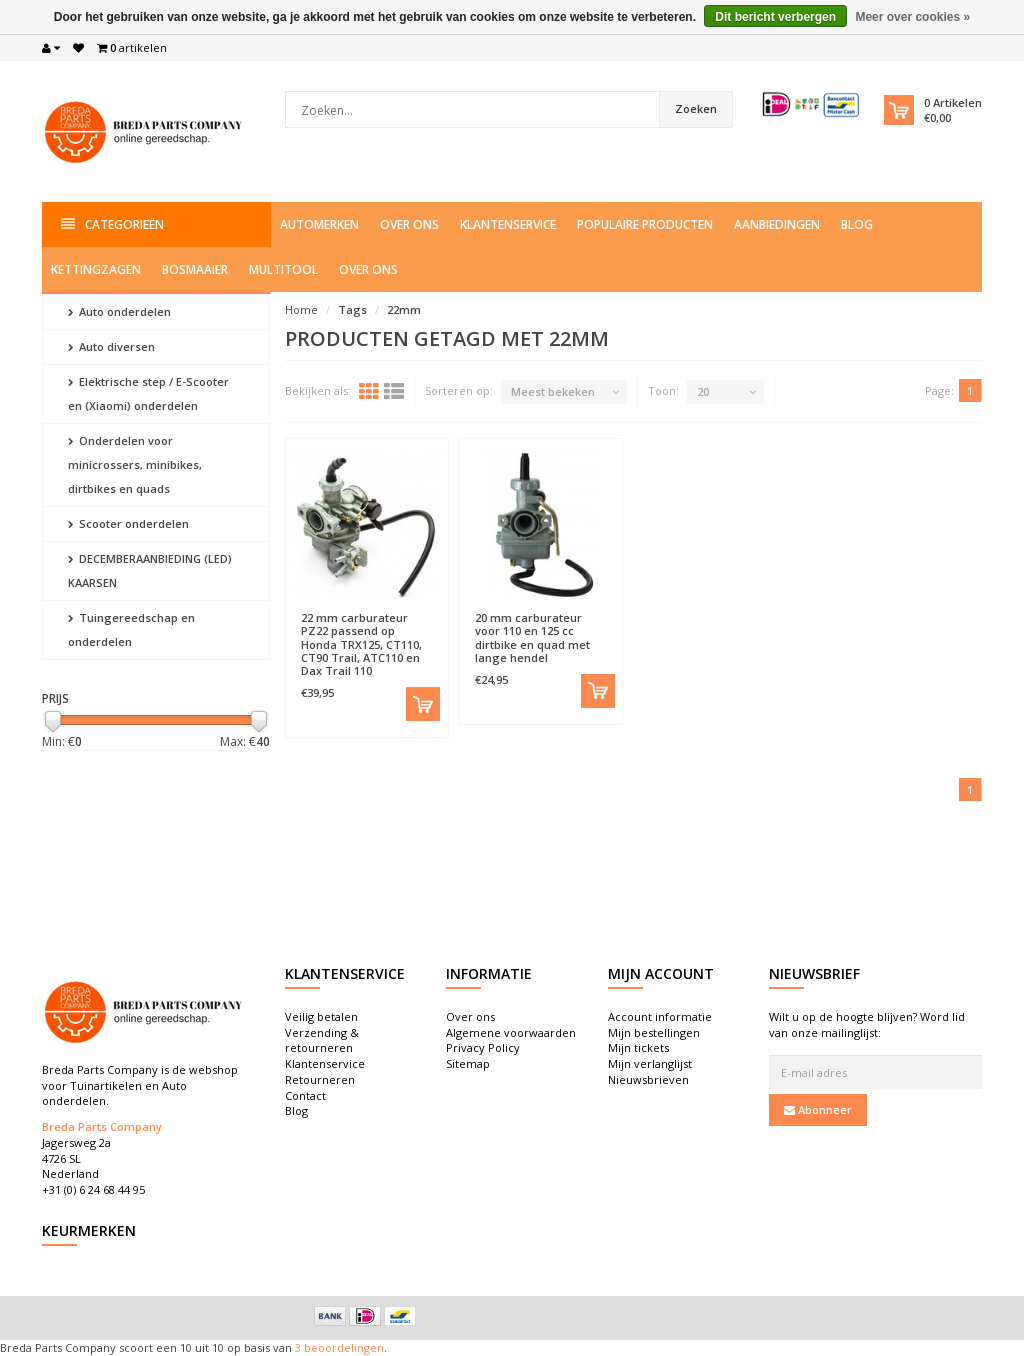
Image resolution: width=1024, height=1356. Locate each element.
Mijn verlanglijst (650, 1063)
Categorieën (112, 224)
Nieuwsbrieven (648, 1079)
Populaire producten (645, 224)
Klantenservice (508, 224)
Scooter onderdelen (128, 523)
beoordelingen (342, 1347)
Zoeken (696, 108)
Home (301, 309)
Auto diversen (111, 346)
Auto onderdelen (119, 311)
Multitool (283, 269)
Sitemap (468, 1063)
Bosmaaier (195, 269)
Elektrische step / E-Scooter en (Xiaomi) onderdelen (148, 393)
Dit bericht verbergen (775, 17)
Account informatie (660, 1016)
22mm (404, 309)
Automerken (319, 224)
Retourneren (320, 1079)
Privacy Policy (483, 1047)
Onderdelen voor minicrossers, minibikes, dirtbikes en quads (135, 464)
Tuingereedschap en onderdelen (131, 629)
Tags (352, 309)
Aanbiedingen (777, 224)
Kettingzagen (96, 269)
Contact (305, 1095)
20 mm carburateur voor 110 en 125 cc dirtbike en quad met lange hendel (532, 637)
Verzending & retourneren (322, 1040)
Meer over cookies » (912, 17)
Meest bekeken (553, 391)
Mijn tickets (638, 1047)
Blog (857, 224)
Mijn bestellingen (654, 1032)
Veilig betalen (321, 1016)
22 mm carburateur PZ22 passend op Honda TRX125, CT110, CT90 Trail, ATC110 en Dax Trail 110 (361, 644)
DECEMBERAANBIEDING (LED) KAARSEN (150, 570)
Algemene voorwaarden (511, 1032)
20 (703, 391)
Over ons (409, 224)
